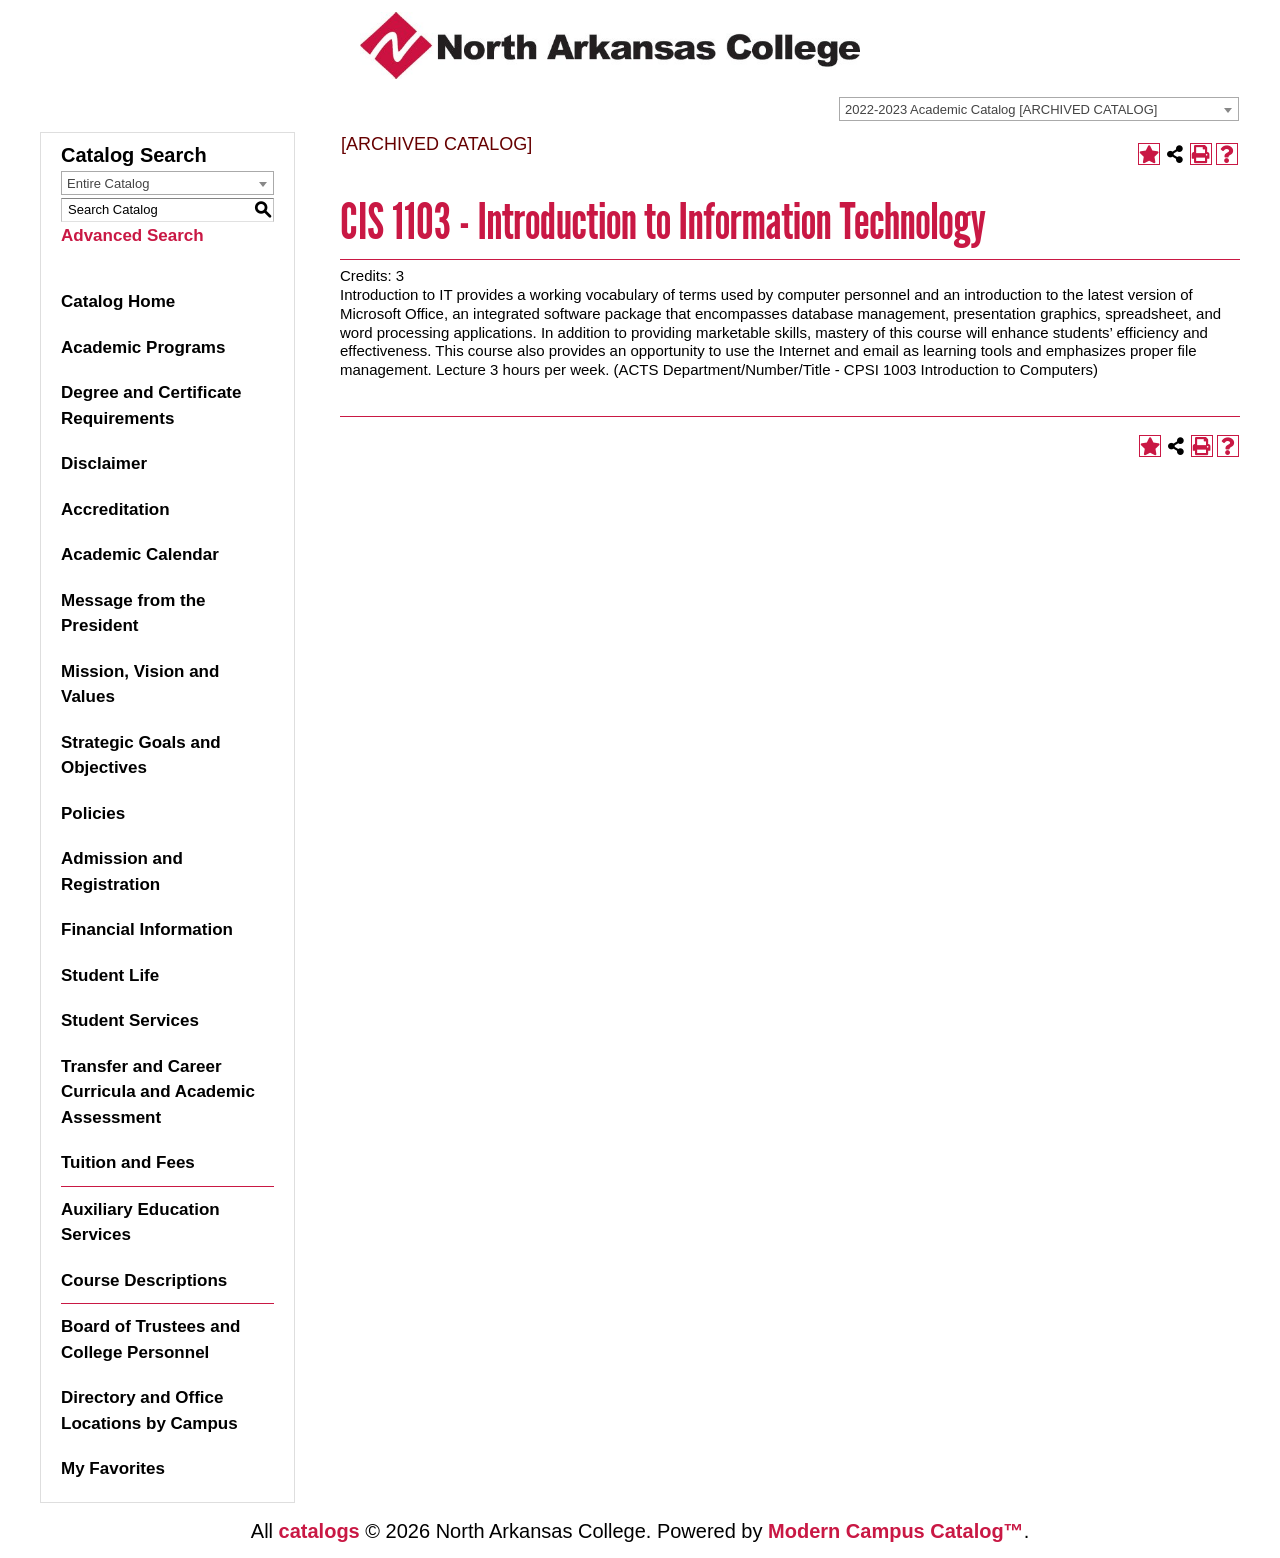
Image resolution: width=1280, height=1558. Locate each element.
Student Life (110, 975)
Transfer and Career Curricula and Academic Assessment (158, 1092)
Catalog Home (118, 301)
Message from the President (133, 613)
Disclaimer (104, 463)
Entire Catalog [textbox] (108, 183)
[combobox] (1039, 109)
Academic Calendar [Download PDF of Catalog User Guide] (140, 554)
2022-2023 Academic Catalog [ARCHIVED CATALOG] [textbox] (1001, 109)
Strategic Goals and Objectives (141, 755)
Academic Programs (143, 347)
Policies (93, 813)
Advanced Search (132, 235)
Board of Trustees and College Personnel (150, 1339)
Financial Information (147, 929)
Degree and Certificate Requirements (151, 405)
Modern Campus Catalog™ (896, 1531)
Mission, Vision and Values (140, 684)
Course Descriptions (144, 1280)
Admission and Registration (122, 871)
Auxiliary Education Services (140, 1222)
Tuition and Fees (128, 1162)
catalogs (319, 1531)
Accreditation (115, 509)
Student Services (130, 1020)
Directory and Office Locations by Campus (149, 1410)
